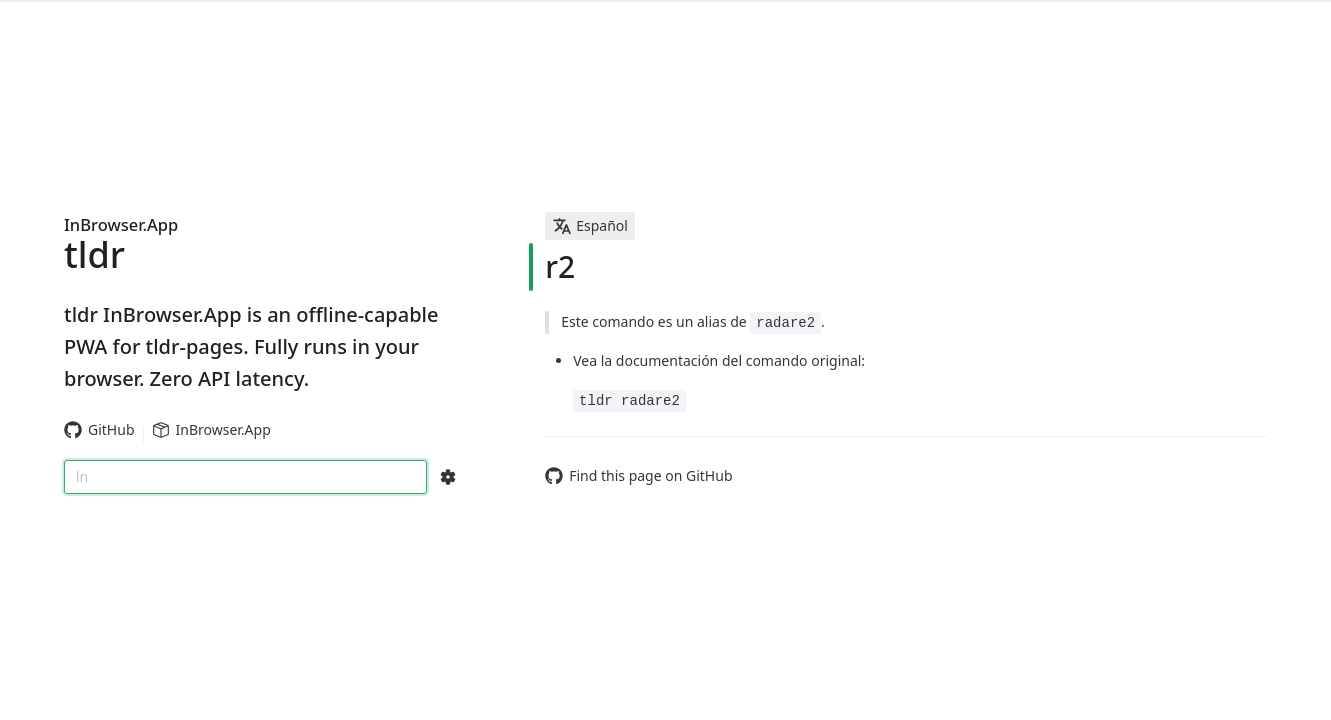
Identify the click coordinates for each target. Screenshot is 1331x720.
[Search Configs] (448, 477)
